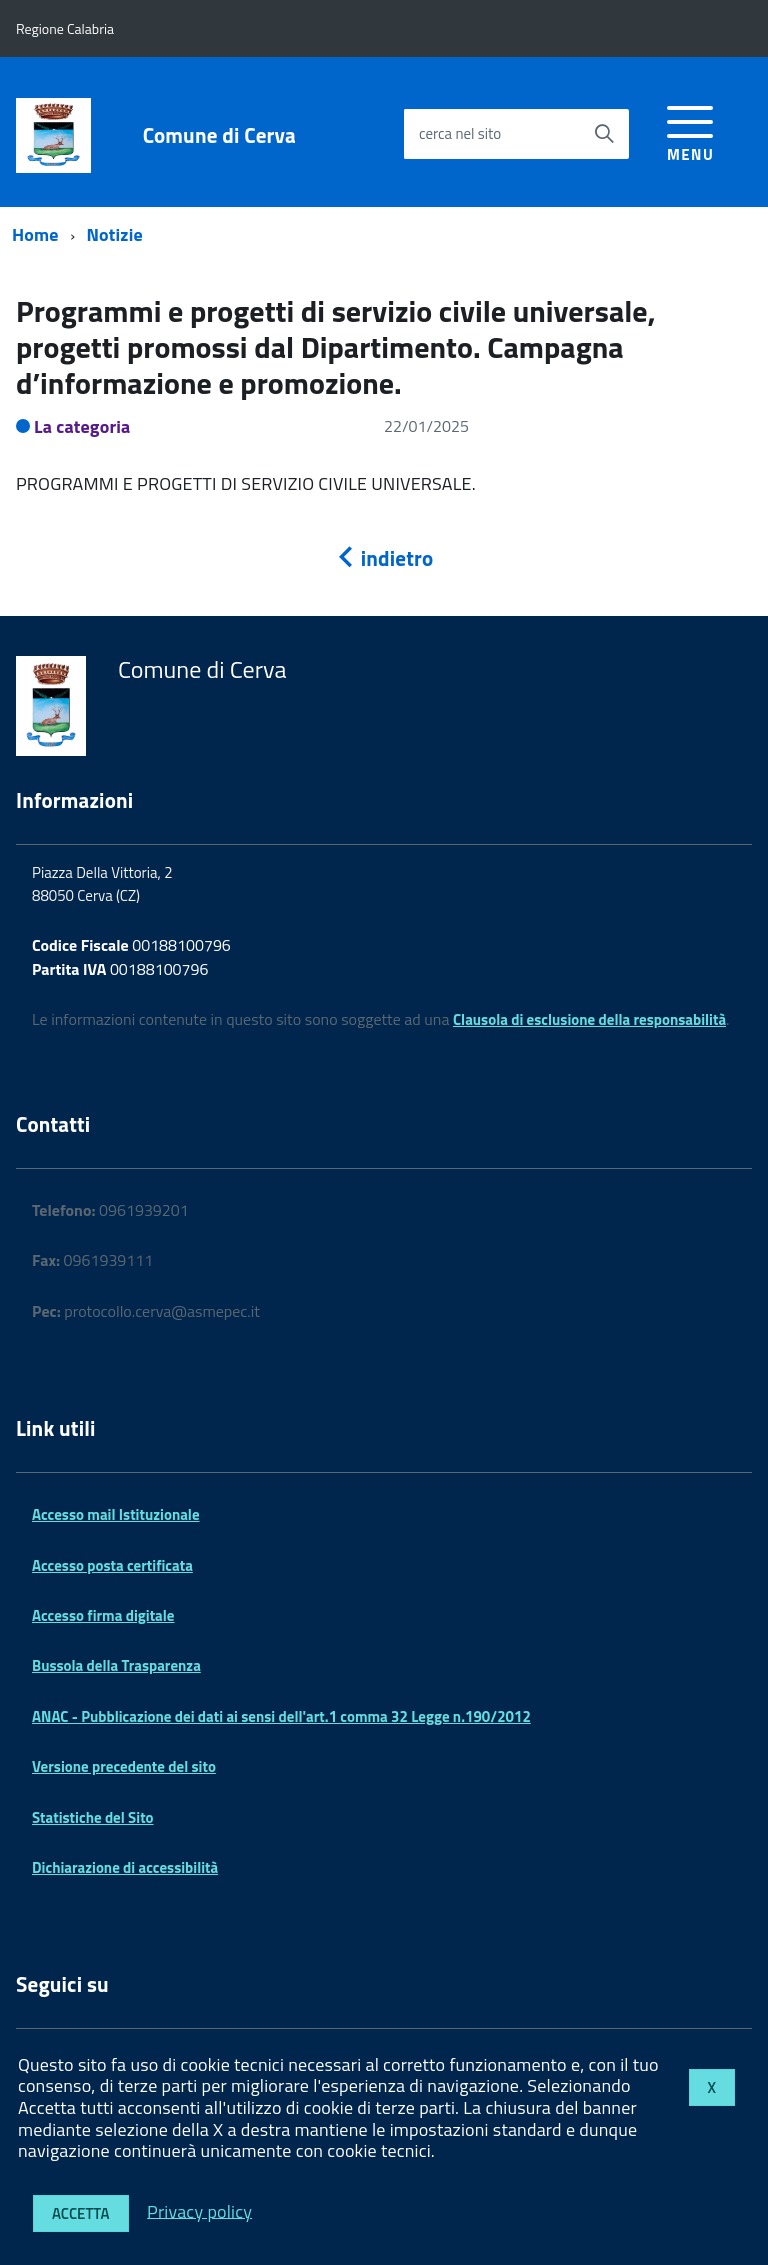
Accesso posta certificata (112, 1565)
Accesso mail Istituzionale (116, 1514)
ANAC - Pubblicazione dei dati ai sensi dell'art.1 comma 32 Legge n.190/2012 (281, 1716)
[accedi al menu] (690, 130)
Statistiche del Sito (93, 1817)
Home (35, 234)
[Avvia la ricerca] (604, 134)
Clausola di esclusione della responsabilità (589, 1019)
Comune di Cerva (219, 135)
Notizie (115, 234)
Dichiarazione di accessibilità (125, 1867)
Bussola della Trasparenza (116, 1665)
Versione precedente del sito (124, 1766)
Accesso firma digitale (103, 1615)
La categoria (82, 426)
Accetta (81, 2213)
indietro (384, 558)
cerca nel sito (460, 133)
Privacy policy (199, 2210)
